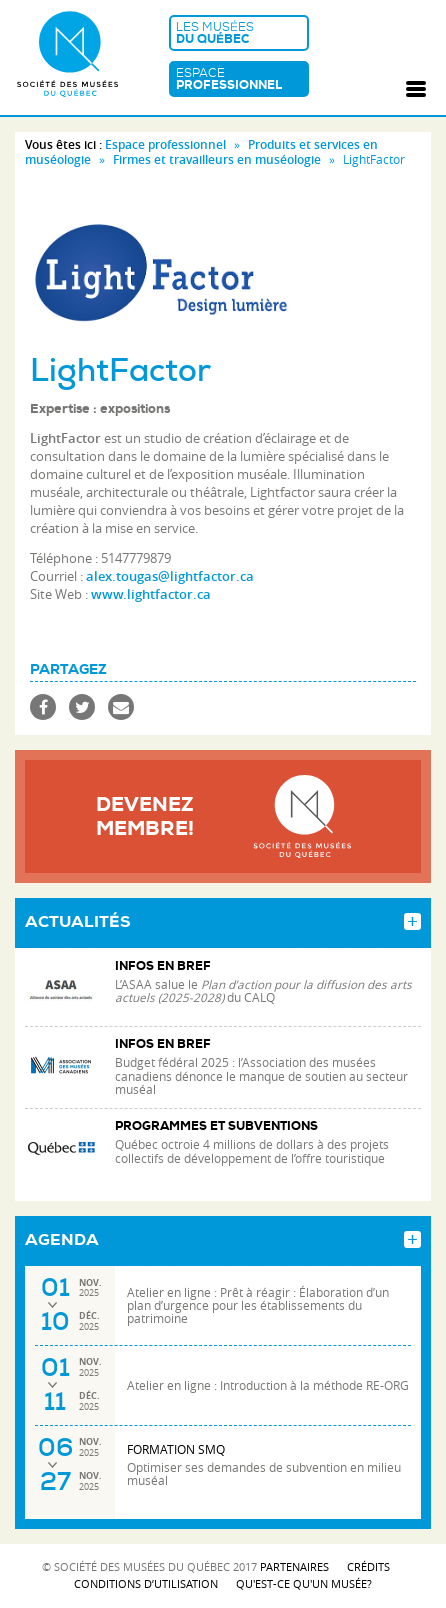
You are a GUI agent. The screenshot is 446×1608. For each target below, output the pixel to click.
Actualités (77, 922)
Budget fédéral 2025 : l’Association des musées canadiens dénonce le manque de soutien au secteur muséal (261, 1075)
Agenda (62, 1240)
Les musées (239, 33)
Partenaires (294, 1566)
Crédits (368, 1566)
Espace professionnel (165, 144)
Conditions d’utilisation (146, 1583)
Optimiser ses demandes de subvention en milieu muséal (264, 1474)
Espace (239, 79)
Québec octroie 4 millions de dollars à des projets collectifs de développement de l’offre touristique (252, 1151)
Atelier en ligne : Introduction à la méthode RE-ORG (268, 1385)
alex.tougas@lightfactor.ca (170, 576)
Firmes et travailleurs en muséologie (217, 159)
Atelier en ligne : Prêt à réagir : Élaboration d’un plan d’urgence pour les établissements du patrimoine (258, 1305)
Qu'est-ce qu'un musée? (304, 1583)
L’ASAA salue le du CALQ (263, 991)
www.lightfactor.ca (151, 594)
